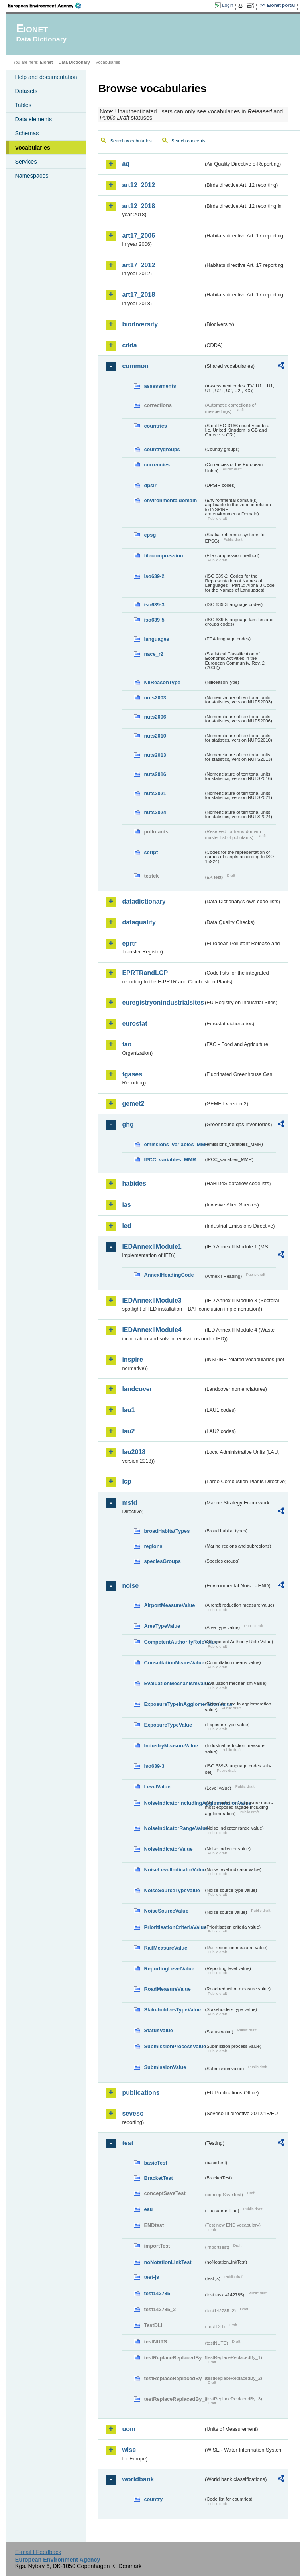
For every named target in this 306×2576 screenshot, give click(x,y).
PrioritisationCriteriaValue (174, 1927)
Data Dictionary (74, 62)
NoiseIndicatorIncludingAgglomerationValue (174, 1803)
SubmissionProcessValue (174, 2046)
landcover (137, 1389)
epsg (150, 535)
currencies (157, 465)
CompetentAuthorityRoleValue (174, 1642)
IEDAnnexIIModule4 (151, 1329)
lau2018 (133, 1452)
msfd (129, 1502)
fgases (132, 1074)
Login (227, 5)
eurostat (134, 1023)
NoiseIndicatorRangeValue (174, 1828)
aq (125, 163)
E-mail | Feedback (38, 2552)
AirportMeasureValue (169, 1605)
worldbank (138, 2479)
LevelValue (157, 1787)
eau (148, 2209)
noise (130, 1585)
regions (153, 1546)
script (151, 852)
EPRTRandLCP (145, 972)
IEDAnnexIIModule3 (151, 1300)
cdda (129, 345)
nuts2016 (155, 774)
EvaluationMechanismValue (174, 1683)
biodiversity (140, 324)
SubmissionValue (165, 2067)
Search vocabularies (130, 140)
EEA (47, 6)
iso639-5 (154, 620)
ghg (127, 1124)
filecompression (163, 556)
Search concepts (188, 140)
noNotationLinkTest (167, 2262)
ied (126, 1225)
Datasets (26, 91)
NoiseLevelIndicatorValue (174, 1870)
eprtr (129, 943)
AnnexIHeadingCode (169, 1275)
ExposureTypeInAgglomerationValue (174, 1704)
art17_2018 (138, 294)
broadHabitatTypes (167, 1531)
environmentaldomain (170, 500)
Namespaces (31, 175)
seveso (132, 2113)
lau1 (128, 1410)
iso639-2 (154, 576)
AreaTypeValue (162, 1626)
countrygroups (162, 449)
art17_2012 (138, 265)
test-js (151, 2277)
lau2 (128, 1431)
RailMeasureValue (165, 1948)
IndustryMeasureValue (171, 1746)
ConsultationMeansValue (174, 1663)
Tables (23, 105)
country (153, 2499)
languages (156, 639)
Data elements (33, 119)
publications (140, 2092)
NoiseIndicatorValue (168, 1849)
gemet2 (133, 1103)
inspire (132, 1359)
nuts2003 (155, 698)
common (135, 366)
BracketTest (158, 2178)
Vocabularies (32, 147)
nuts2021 (155, 793)
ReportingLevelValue (169, 1969)
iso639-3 (154, 605)
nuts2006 (155, 717)
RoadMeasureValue (167, 1989)
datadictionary (143, 901)
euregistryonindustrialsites (162, 1002)
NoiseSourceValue (166, 1911)
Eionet (46, 62)
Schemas (27, 133)
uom (128, 2429)
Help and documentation (46, 77)
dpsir (150, 485)
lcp (126, 1481)
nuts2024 (155, 812)
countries (155, 426)
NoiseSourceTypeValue (172, 1890)
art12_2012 (138, 185)
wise (129, 2449)
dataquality (138, 922)
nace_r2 (153, 654)
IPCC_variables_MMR (170, 1160)
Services (26, 161)
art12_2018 (138, 206)
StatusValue (158, 2030)
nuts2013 (155, 755)
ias (126, 1204)
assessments (160, 386)
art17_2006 (138, 235)
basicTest (155, 2163)
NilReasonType (162, 682)
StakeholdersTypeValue (172, 2010)
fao (126, 1044)
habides (134, 1183)
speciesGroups (162, 1561)
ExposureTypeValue (168, 1725)
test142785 (157, 2293)
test (127, 2143)
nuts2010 (155, 736)
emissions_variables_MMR (174, 1144)
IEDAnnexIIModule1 (151, 1246)
